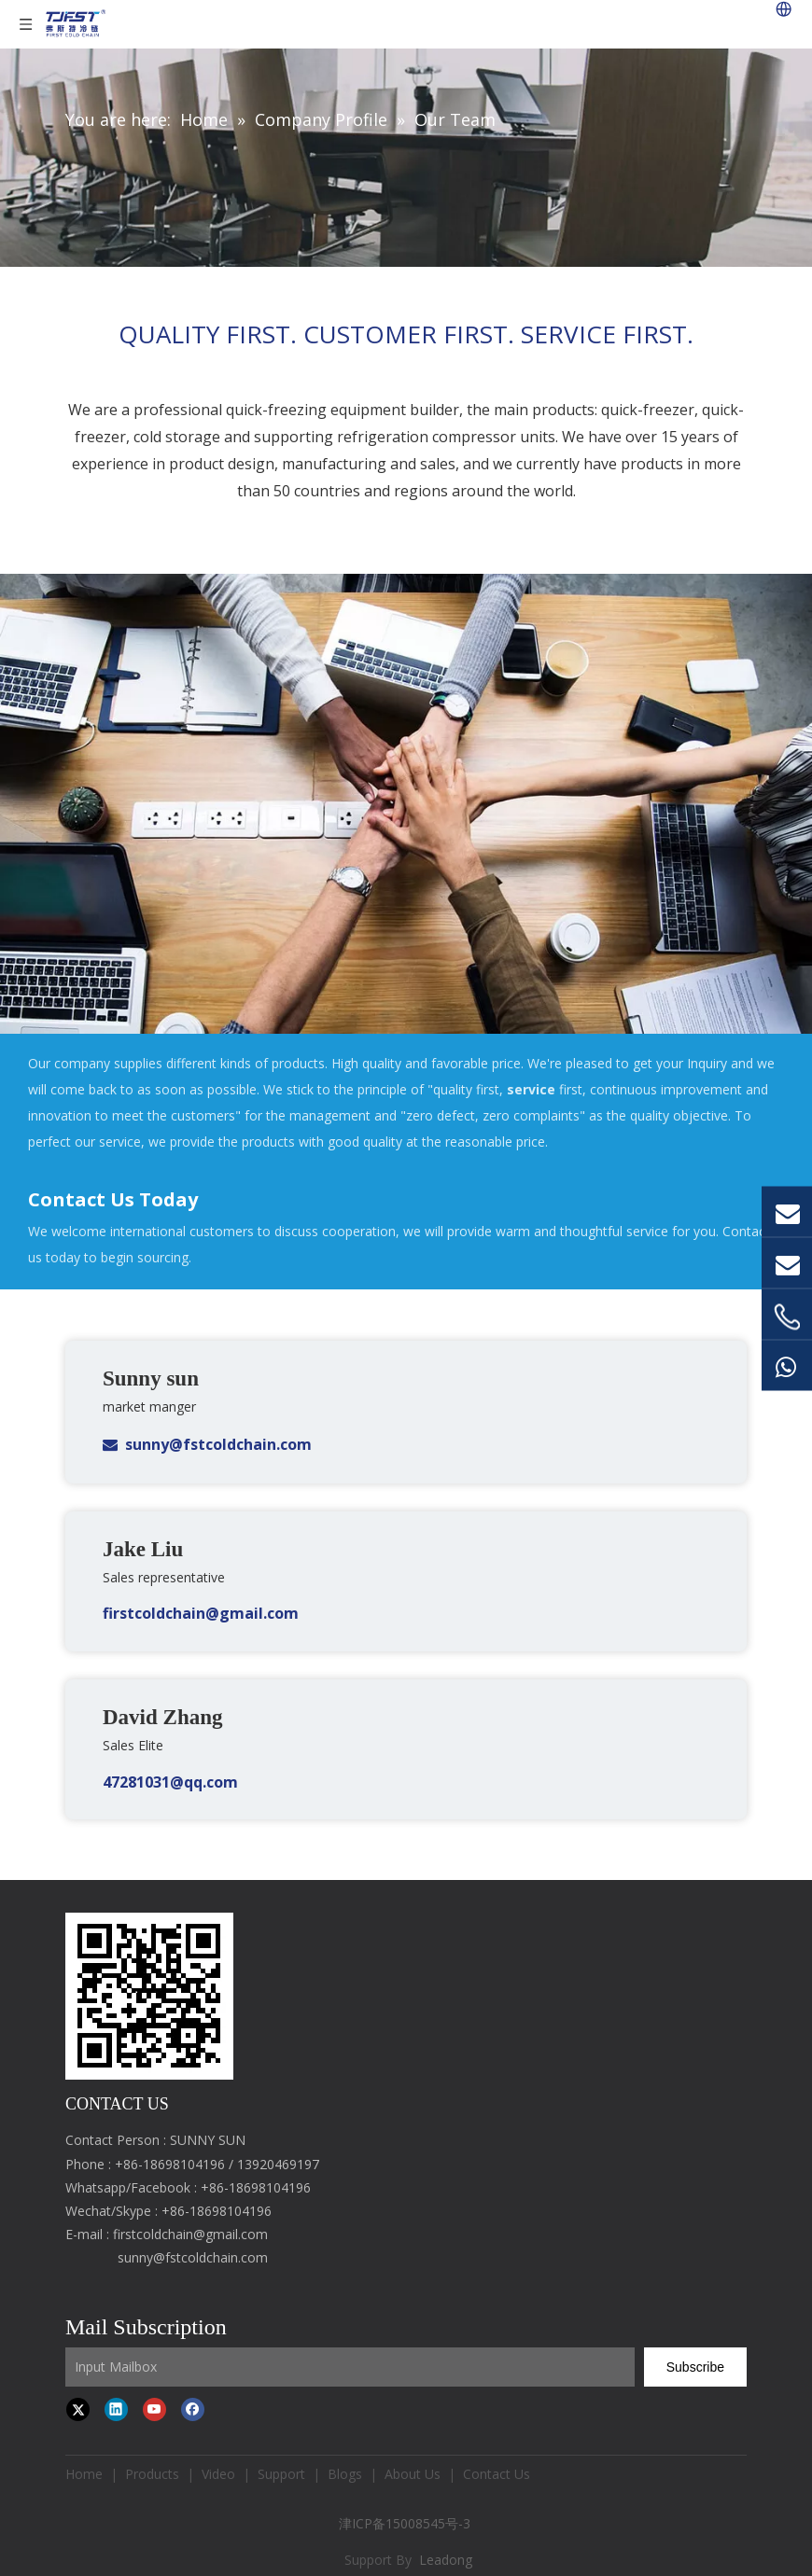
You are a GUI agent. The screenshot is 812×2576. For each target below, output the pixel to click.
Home (84, 2474)
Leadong (445, 2560)
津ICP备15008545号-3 (406, 2523)
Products (152, 2474)
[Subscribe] (695, 2367)
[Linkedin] (116, 2409)
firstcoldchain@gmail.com (201, 1613)
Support (281, 2474)
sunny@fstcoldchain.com (218, 1444)
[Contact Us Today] (406, 803)
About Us (413, 2474)
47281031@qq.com (170, 1782)
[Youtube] (154, 2409)
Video (218, 2474)
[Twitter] (78, 2409)
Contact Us (496, 2474)
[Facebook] (192, 2409)
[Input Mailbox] (350, 2367)
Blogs (345, 2474)
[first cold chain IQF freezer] (149, 1996)
